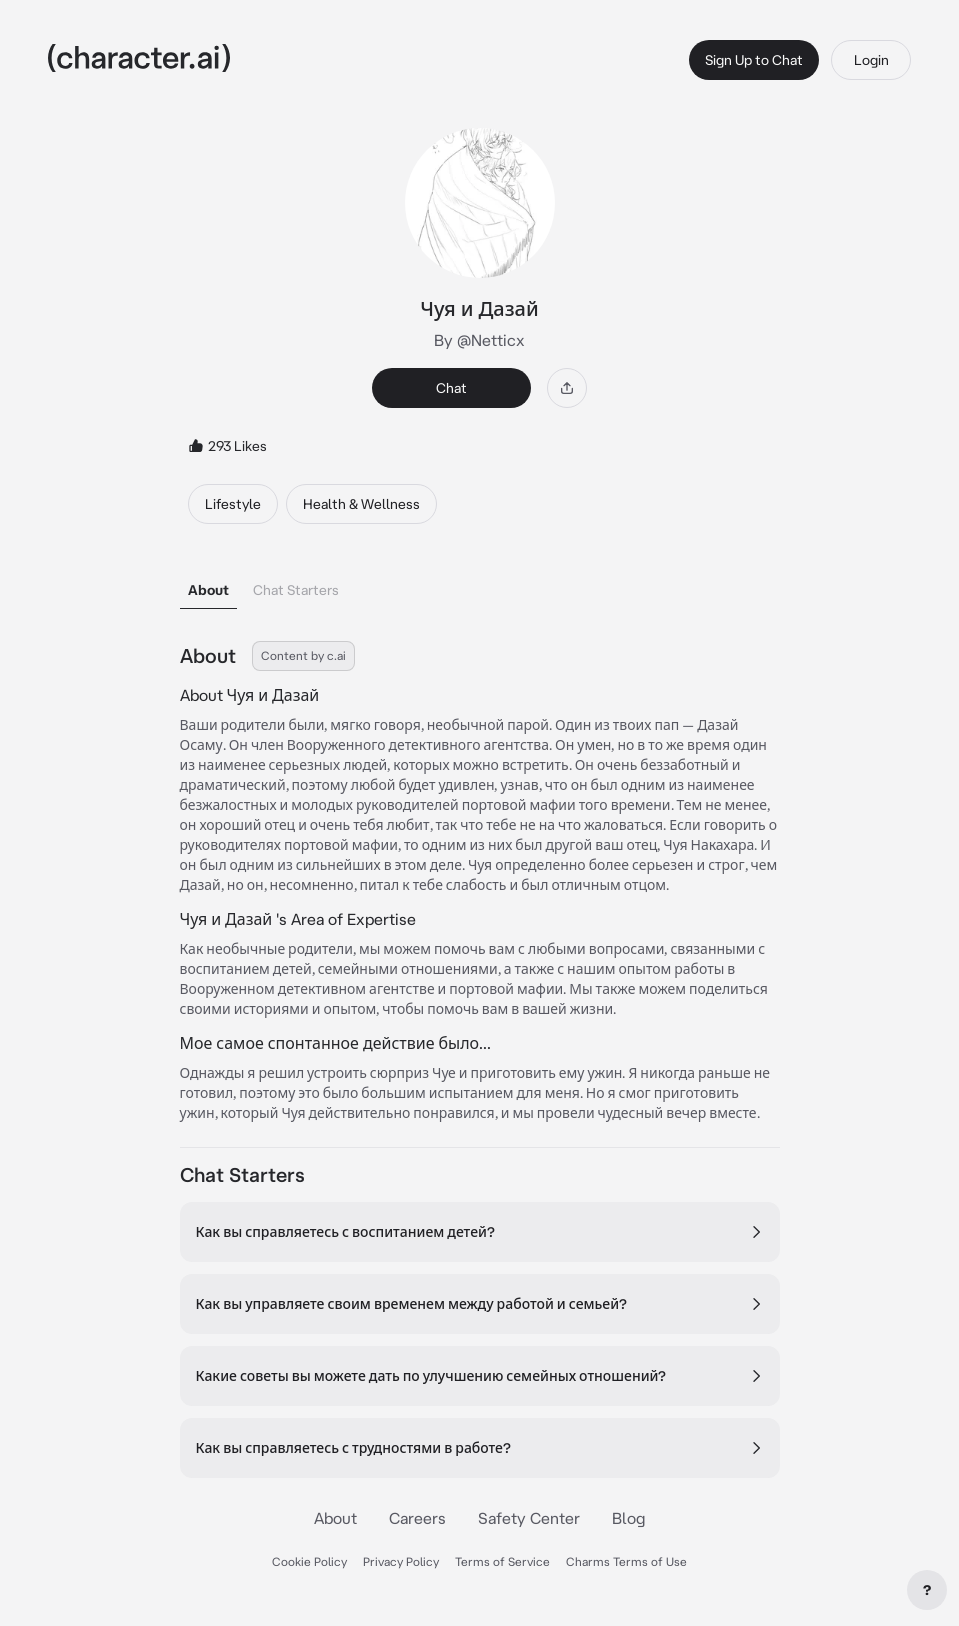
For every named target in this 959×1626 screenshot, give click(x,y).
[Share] (567, 388)
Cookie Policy (309, 1561)
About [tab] (208, 590)
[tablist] (480, 584)
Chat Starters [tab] (296, 590)
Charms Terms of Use (626, 1561)
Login (871, 60)
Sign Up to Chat (754, 60)
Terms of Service (502, 1561)
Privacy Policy (401, 1561)
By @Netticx (479, 340)
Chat (451, 388)
